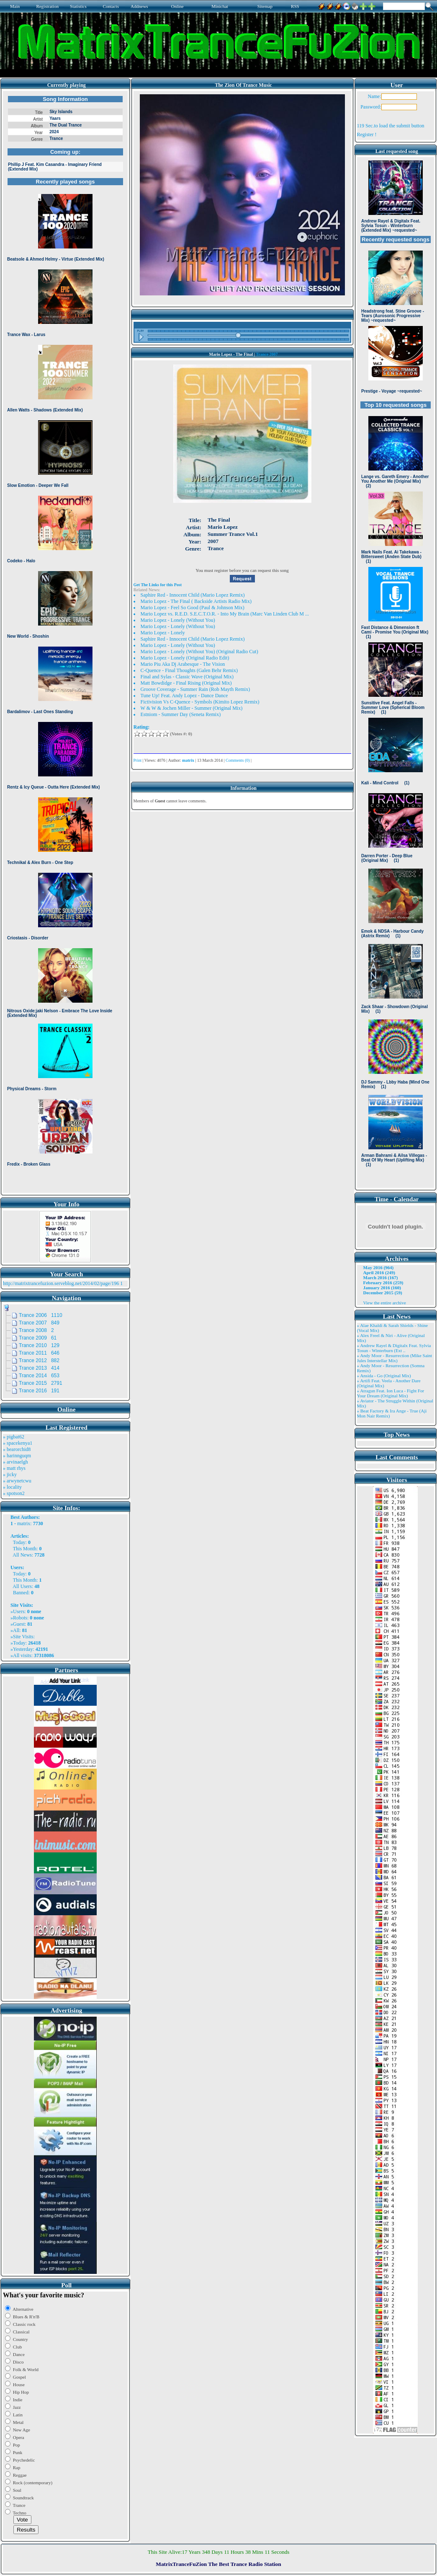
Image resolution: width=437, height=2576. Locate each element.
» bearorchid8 (17, 1449)
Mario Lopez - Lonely (163, 633)
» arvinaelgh (15, 1462)
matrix (23, 1523)
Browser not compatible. (65, 642)
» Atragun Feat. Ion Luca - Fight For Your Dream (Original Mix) (390, 1393)
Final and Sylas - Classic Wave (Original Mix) (187, 677)
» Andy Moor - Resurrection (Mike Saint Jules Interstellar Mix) (394, 1358)
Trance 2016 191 (39, 1391)
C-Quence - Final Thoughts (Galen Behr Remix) (189, 670)
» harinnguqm (17, 1456)
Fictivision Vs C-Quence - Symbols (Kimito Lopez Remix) (200, 702)
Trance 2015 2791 (40, 1383)
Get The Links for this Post (158, 584)
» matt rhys (14, 1468)
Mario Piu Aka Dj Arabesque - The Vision (183, 664)
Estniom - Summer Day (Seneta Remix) (181, 714)
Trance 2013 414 (39, 1368)
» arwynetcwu (17, 1481)
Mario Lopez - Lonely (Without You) (178, 620)
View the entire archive (384, 1302)
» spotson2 (14, 1493)
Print (137, 760)
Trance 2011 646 (39, 1353)
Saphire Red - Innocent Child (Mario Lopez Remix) (193, 595)
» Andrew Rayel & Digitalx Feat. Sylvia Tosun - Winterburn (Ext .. (394, 1348)
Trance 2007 (267, 354)
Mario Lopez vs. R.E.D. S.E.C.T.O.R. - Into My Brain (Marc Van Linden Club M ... (225, 614)
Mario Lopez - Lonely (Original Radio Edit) (185, 658)
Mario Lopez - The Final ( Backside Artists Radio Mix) (196, 601)
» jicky (10, 1474)
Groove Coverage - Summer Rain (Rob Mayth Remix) (195, 689)
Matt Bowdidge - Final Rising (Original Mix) (186, 683)
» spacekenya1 (17, 1443)
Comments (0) (238, 760)
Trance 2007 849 (39, 1323)
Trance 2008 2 (36, 1330)
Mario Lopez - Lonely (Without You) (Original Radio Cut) (199, 651)
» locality (12, 1487)
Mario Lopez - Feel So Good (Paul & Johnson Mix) (192, 607)
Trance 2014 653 (39, 1376)
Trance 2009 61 (38, 1338)
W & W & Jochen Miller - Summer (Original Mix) (192, 708)
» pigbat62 (13, 1437)
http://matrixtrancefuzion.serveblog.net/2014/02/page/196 (61, 1283)
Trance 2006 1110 (40, 1315)
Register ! (367, 134)
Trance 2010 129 (39, 1345)
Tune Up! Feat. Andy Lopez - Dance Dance (184, 695)
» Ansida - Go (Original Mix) (384, 1375)
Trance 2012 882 (39, 1360)
